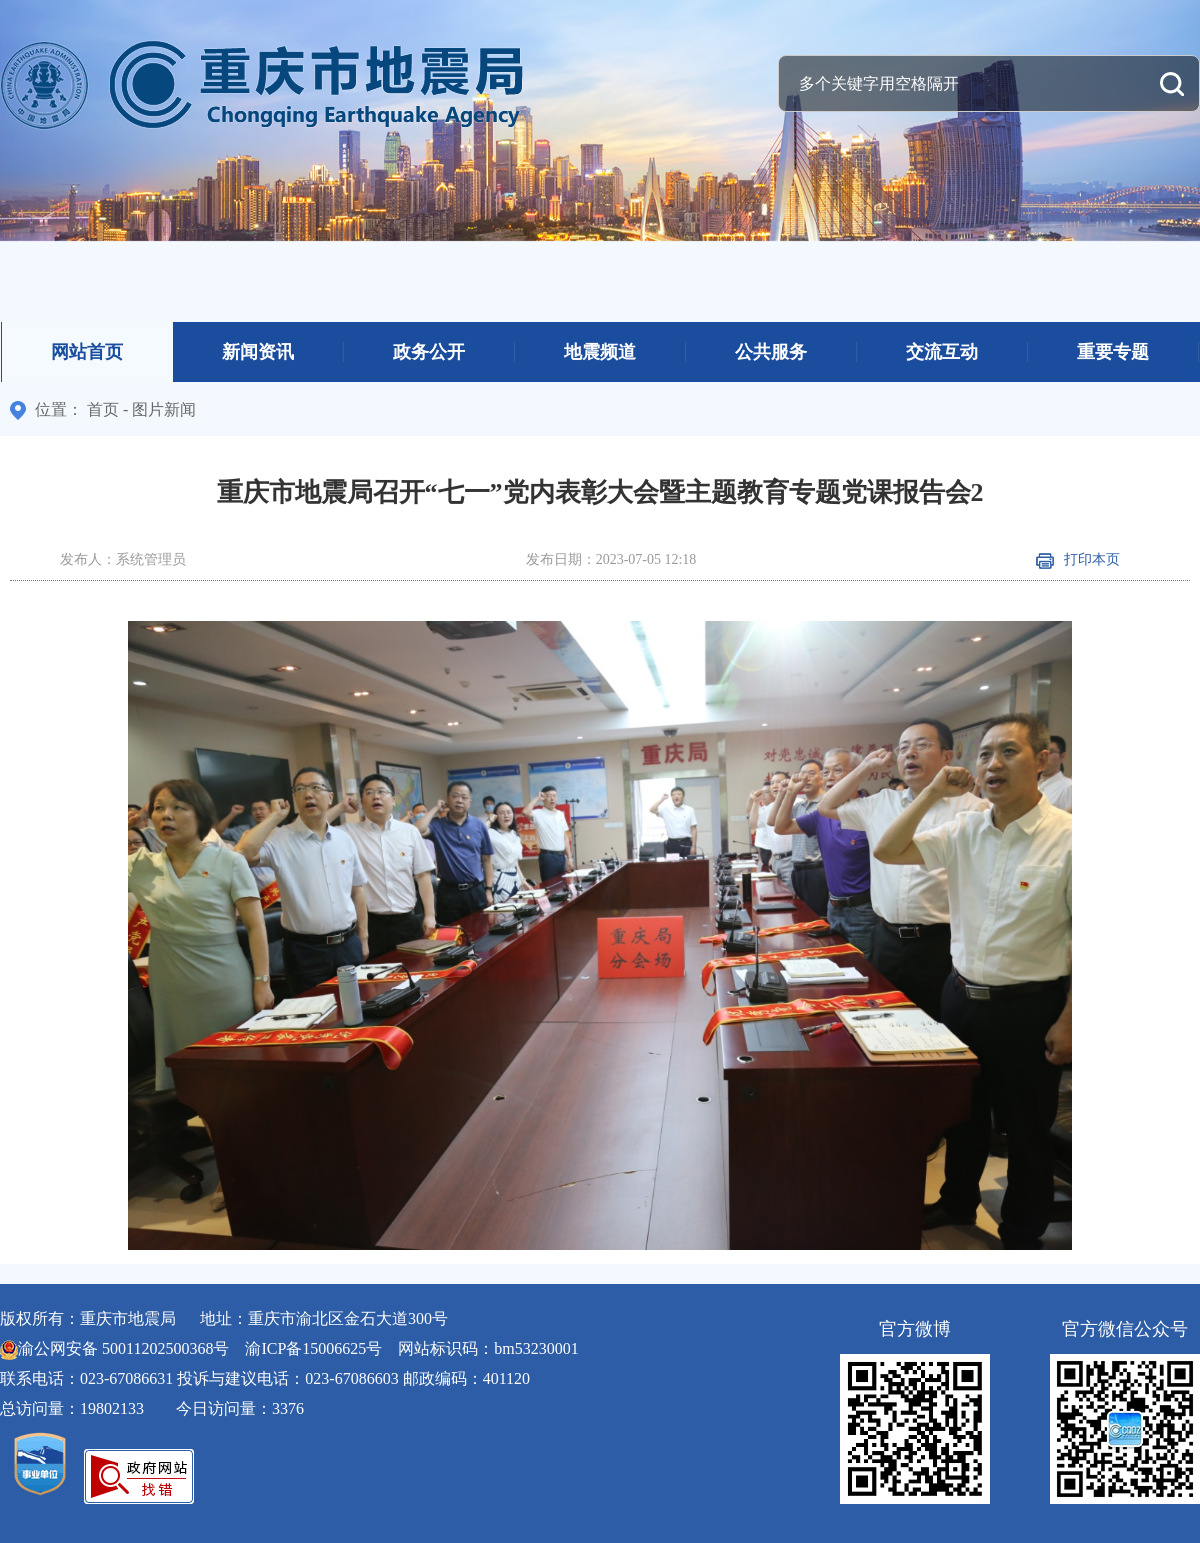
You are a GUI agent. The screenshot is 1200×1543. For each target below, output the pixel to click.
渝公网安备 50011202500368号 (123, 1348)
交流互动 (942, 352)
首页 (103, 409)
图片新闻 (164, 409)
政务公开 (429, 352)
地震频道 (600, 352)
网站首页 (87, 352)
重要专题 (1113, 352)
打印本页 (1078, 559)
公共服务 (771, 352)
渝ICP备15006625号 (313, 1348)
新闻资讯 (258, 352)
